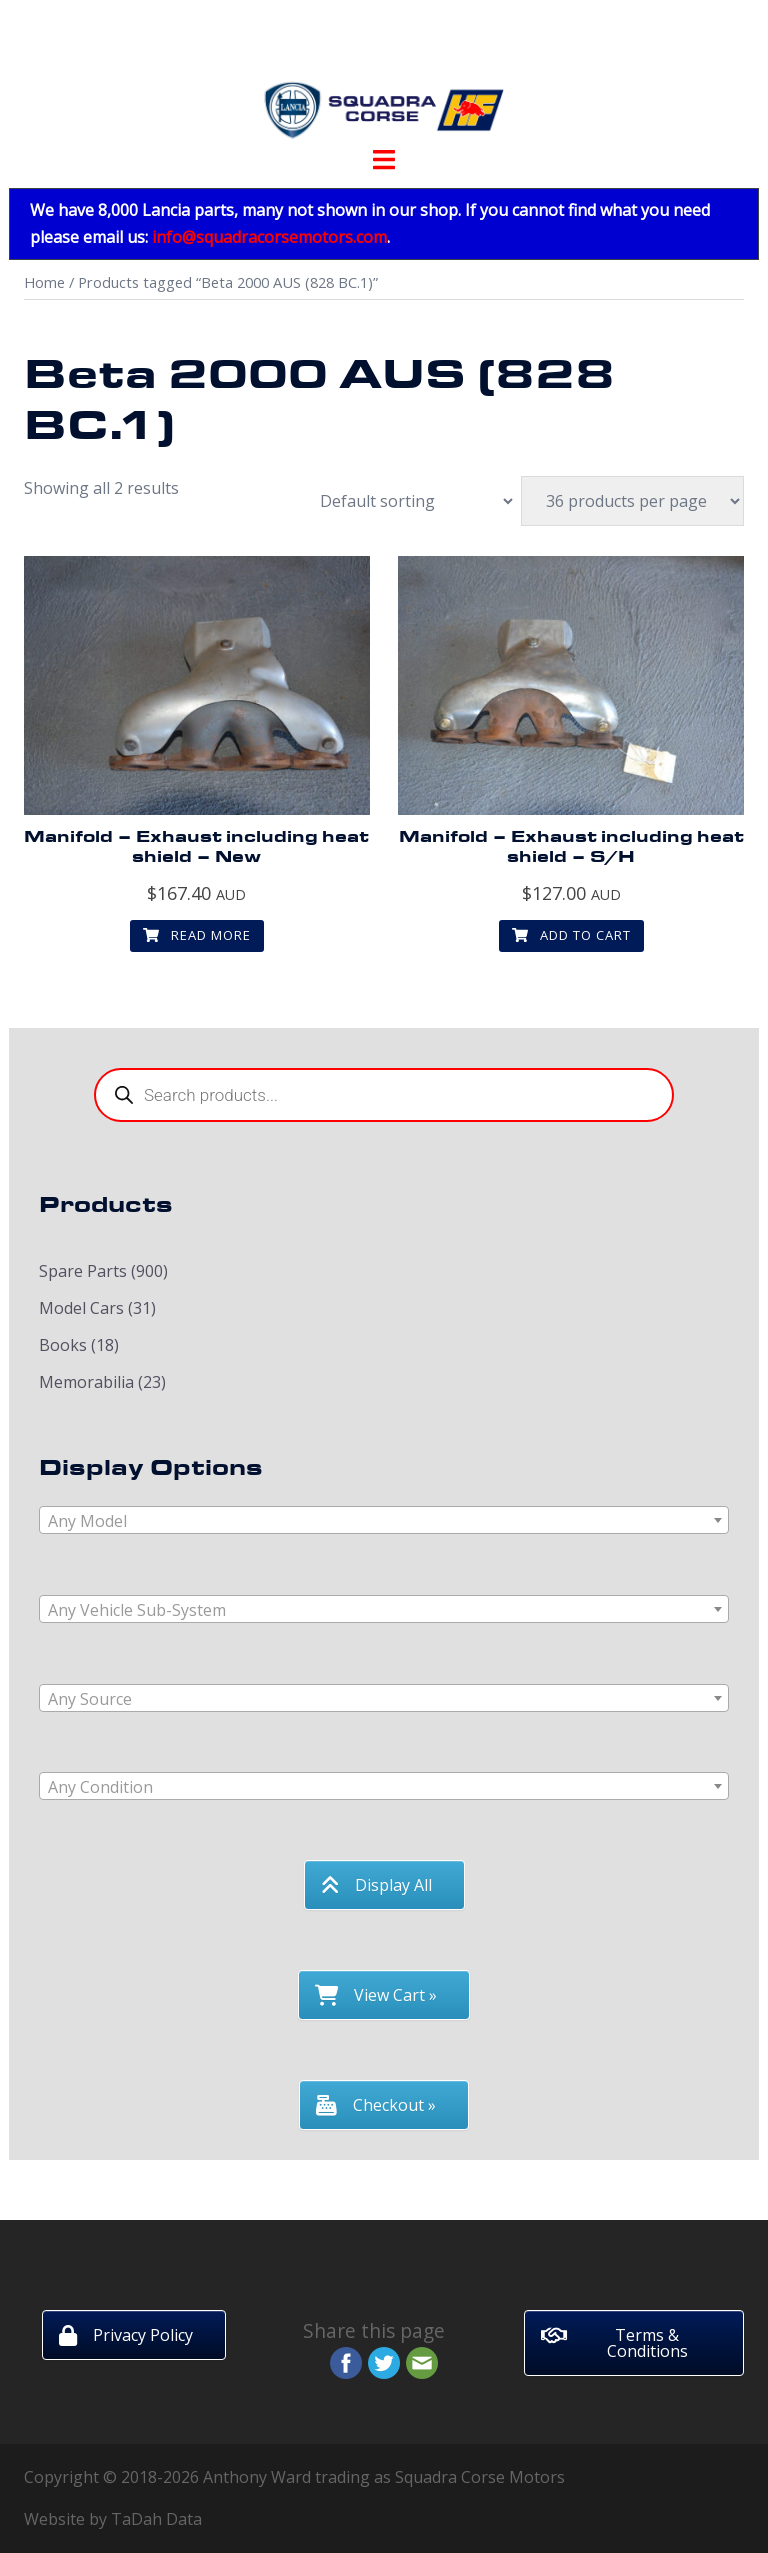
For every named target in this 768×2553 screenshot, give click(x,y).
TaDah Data (156, 2519)
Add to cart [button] (571, 935)
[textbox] (384, 1521)
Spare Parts (83, 1271)
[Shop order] (406, 501)
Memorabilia (86, 1382)
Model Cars (81, 1308)
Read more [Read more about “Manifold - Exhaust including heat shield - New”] (197, 935)
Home (44, 282)
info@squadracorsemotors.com (269, 237)
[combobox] (384, 1520)
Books (63, 1345)
